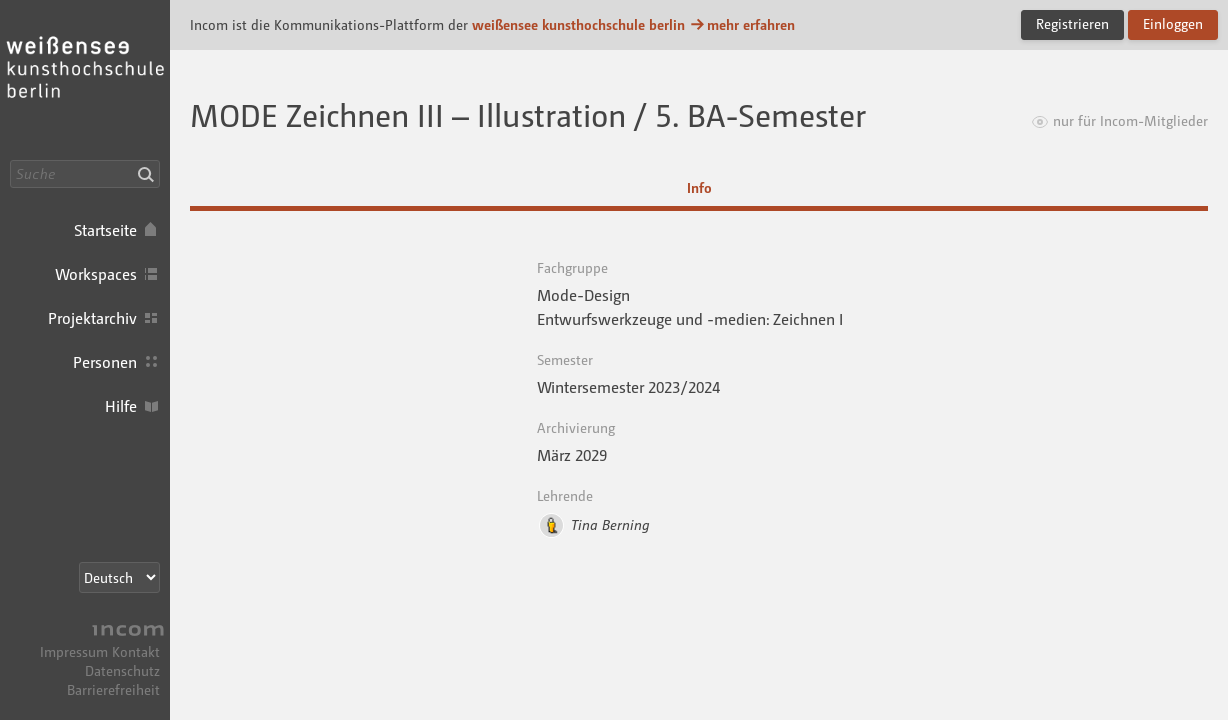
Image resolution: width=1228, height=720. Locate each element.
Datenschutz (122, 670)
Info (699, 187)
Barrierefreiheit (113, 689)
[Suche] (85, 174)
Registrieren (1072, 23)
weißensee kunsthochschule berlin (578, 24)
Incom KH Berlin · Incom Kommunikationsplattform (85, 80)
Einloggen (1173, 23)
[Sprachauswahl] (119, 577)
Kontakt (136, 651)
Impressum (74, 651)
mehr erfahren (742, 24)
